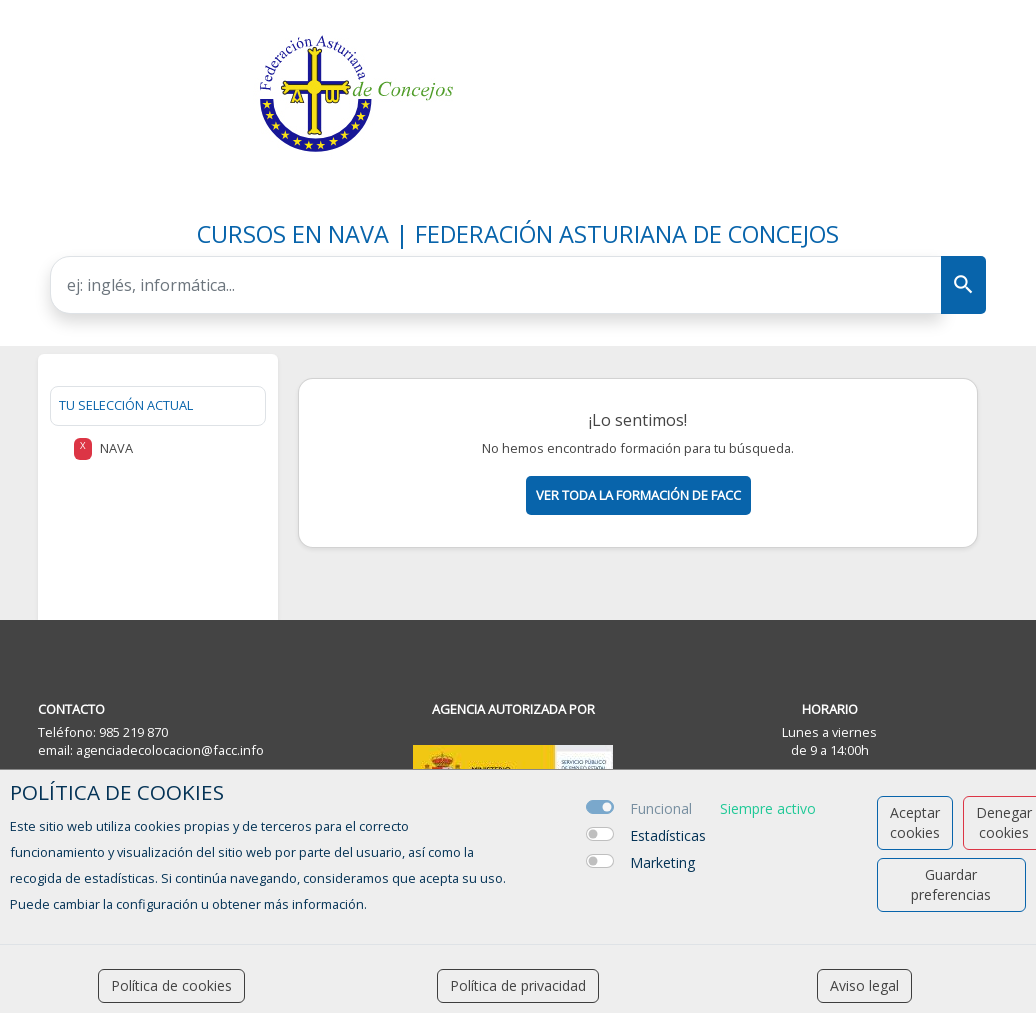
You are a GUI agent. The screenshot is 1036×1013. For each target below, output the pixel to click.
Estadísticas (668, 835)
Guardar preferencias (951, 884)
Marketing (662, 862)
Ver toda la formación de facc (638, 495)
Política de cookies (171, 985)
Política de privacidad (518, 985)
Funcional (661, 808)
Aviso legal (864, 985)
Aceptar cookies (915, 822)
